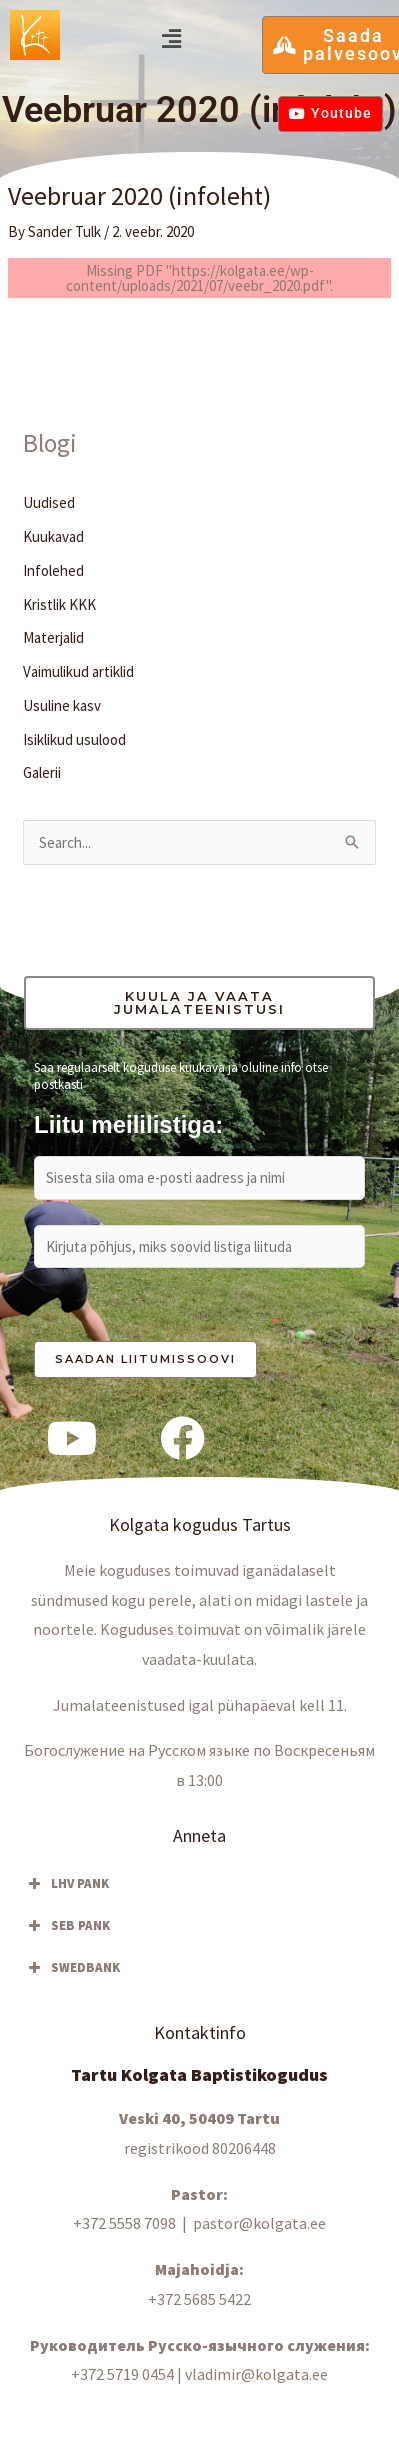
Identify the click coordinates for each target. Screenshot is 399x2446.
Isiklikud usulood (74, 739)
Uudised (49, 502)
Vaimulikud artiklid (78, 671)
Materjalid (53, 637)
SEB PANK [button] (67, 1926)
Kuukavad (53, 536)
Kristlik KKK (59, 604)
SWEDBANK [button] (72, 1968)
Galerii (42, 772)
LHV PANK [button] (66, 1884)
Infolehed (53, 570)
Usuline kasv (62, 705)
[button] (171, 38)
